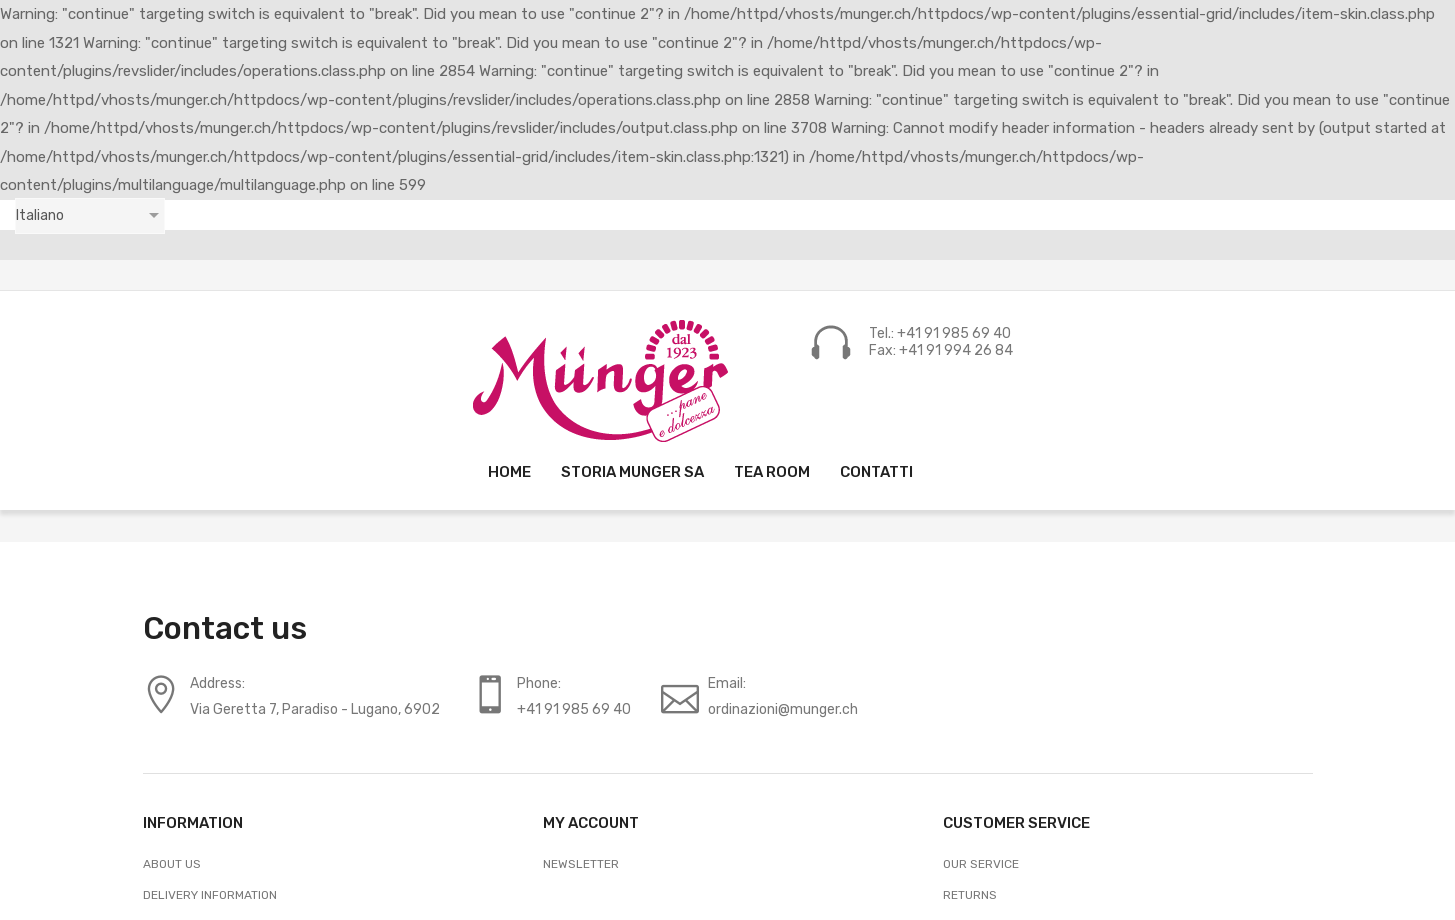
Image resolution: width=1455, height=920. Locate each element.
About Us (172, 864)
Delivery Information (210, 895)
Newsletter (581, 864)
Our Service (981, 864)
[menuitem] (509, 472)
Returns (970, 895)
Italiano (40, 215)
